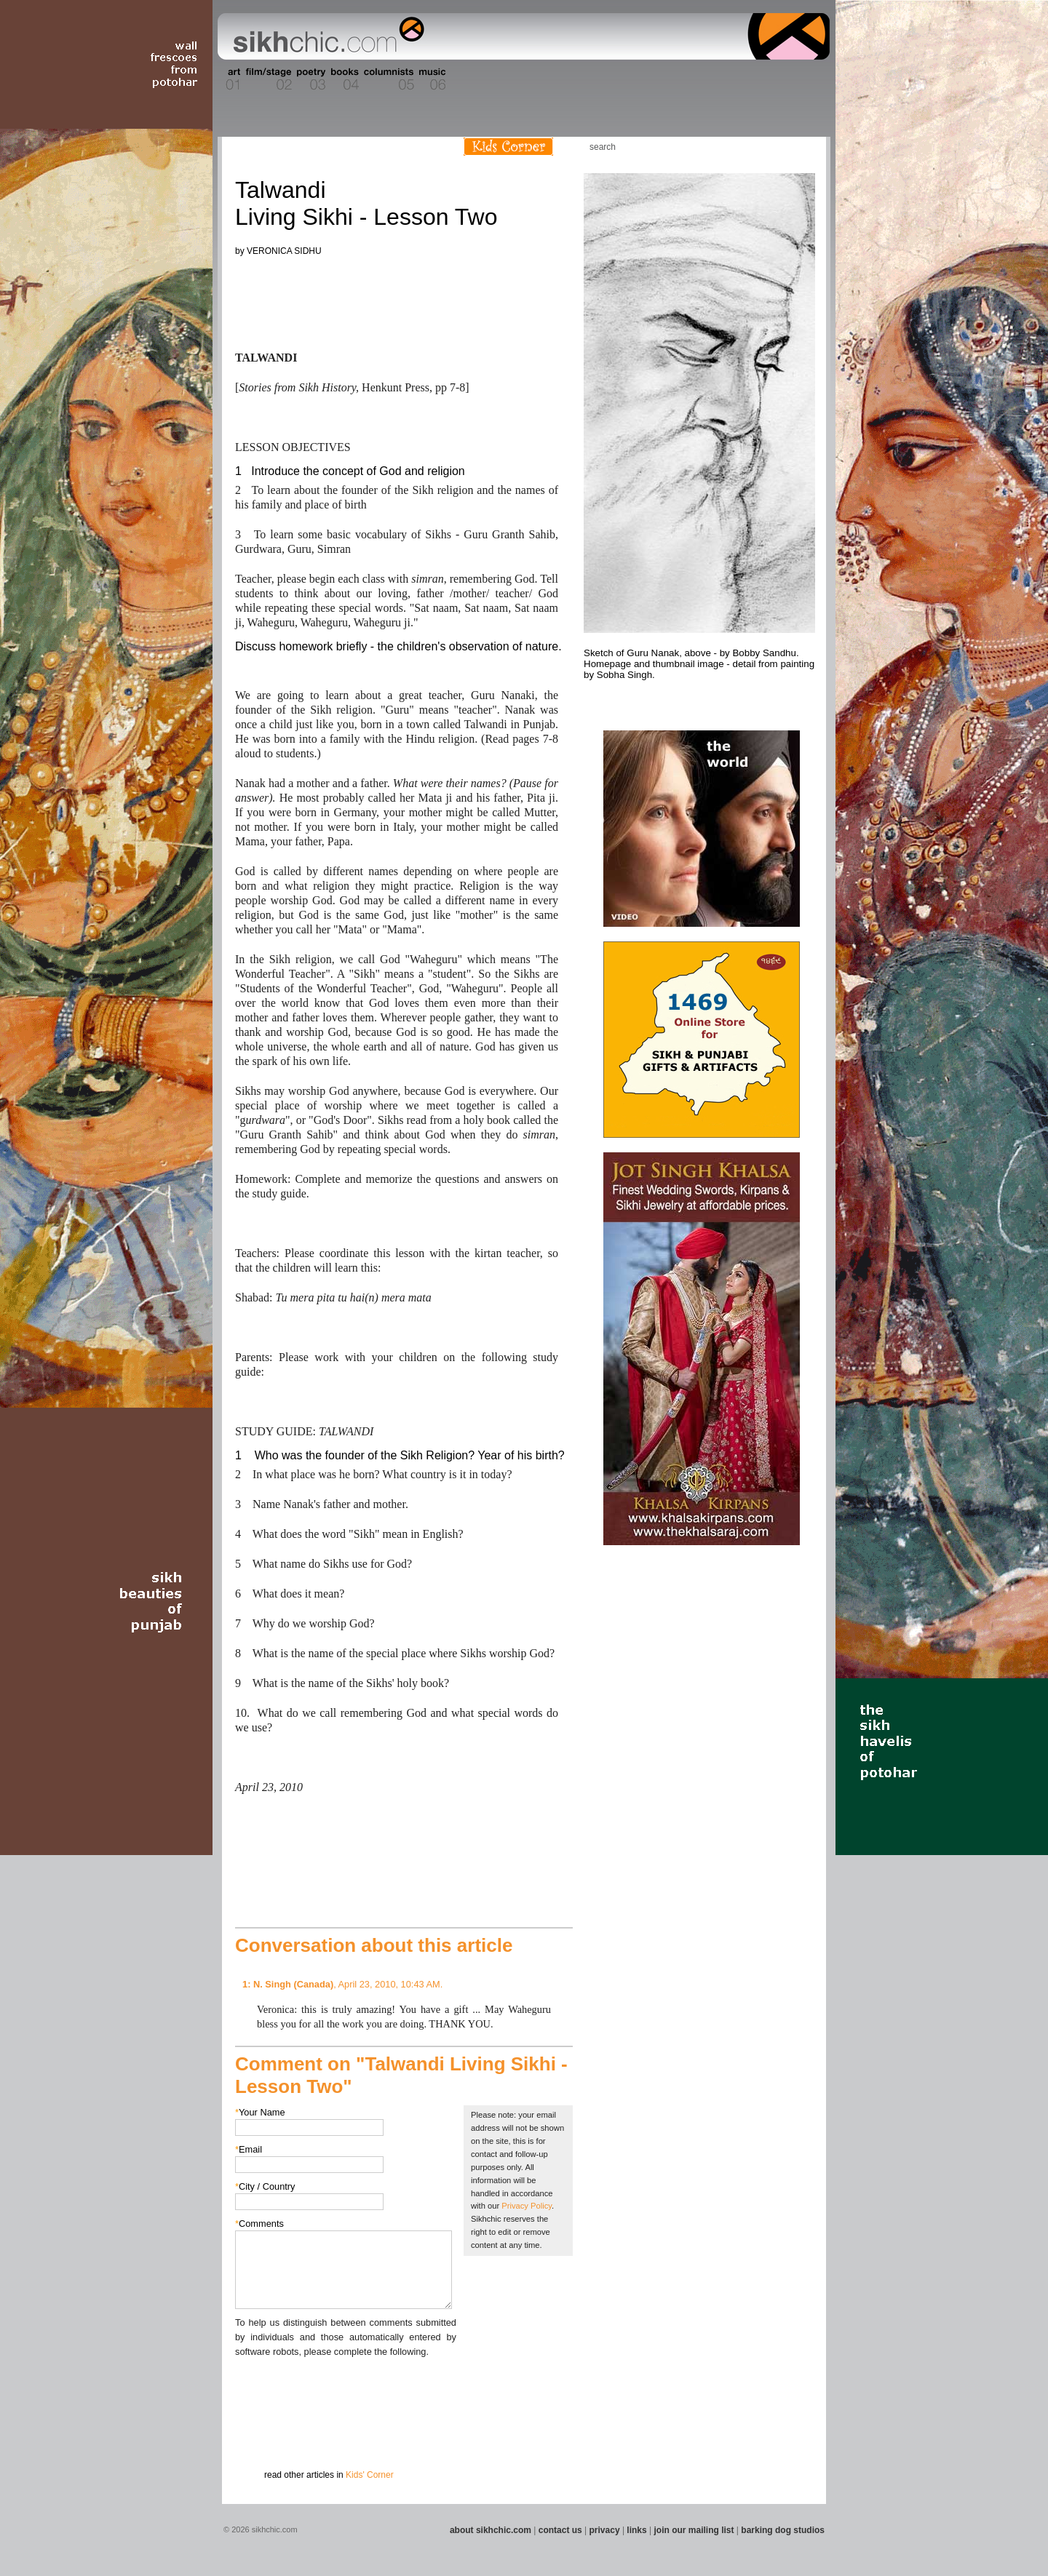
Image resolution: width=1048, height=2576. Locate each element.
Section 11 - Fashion (594, 79)
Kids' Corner (370, 2475)
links (636, 2530)
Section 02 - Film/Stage (267, 79)
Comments (259, 2223)
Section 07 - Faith (459, 79)
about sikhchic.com (490, 2530)
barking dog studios (783, 2530)
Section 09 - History (523, 79)
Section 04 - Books (343, 79)
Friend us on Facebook (756, 146)
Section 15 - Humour (767, 79)
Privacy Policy (526, 2205)
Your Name (260, 2112)
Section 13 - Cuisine (668, 79)
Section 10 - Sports (558, 79)
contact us (560, 2530)
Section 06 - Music (431, 79)
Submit (257, 2435)
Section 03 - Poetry (309, 79)
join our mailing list (694, 2530)
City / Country (265, 2186)
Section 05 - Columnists (388, 79)
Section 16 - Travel (801, 79)
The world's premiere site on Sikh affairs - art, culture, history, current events (325, 36)
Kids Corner (508, 146)
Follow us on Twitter (778, 146)
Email (248, 2149)
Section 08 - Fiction (488, 79)
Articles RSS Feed (799, 146)
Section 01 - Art (230, 79)
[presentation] (345, 2387)
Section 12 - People (632, 79)
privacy (605, 2530)
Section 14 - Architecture (716, 79)
